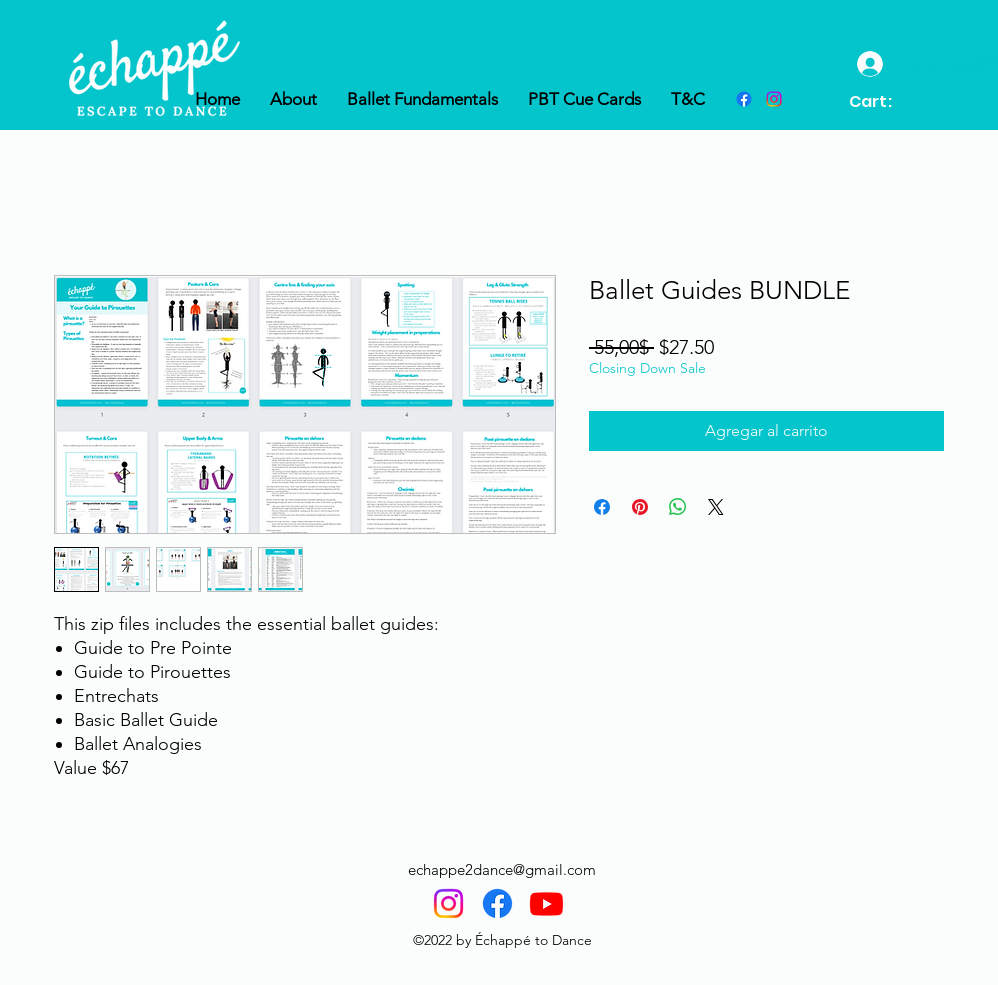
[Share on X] (716, 507)
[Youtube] (546, 903)
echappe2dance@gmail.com (502, 869)
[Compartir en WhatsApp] (678, 507)
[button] (915, 92)
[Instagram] (448, 903)
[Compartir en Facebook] (602, 507)
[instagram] (774, 99)
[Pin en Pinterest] (640, 507)
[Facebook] (744, 99)
